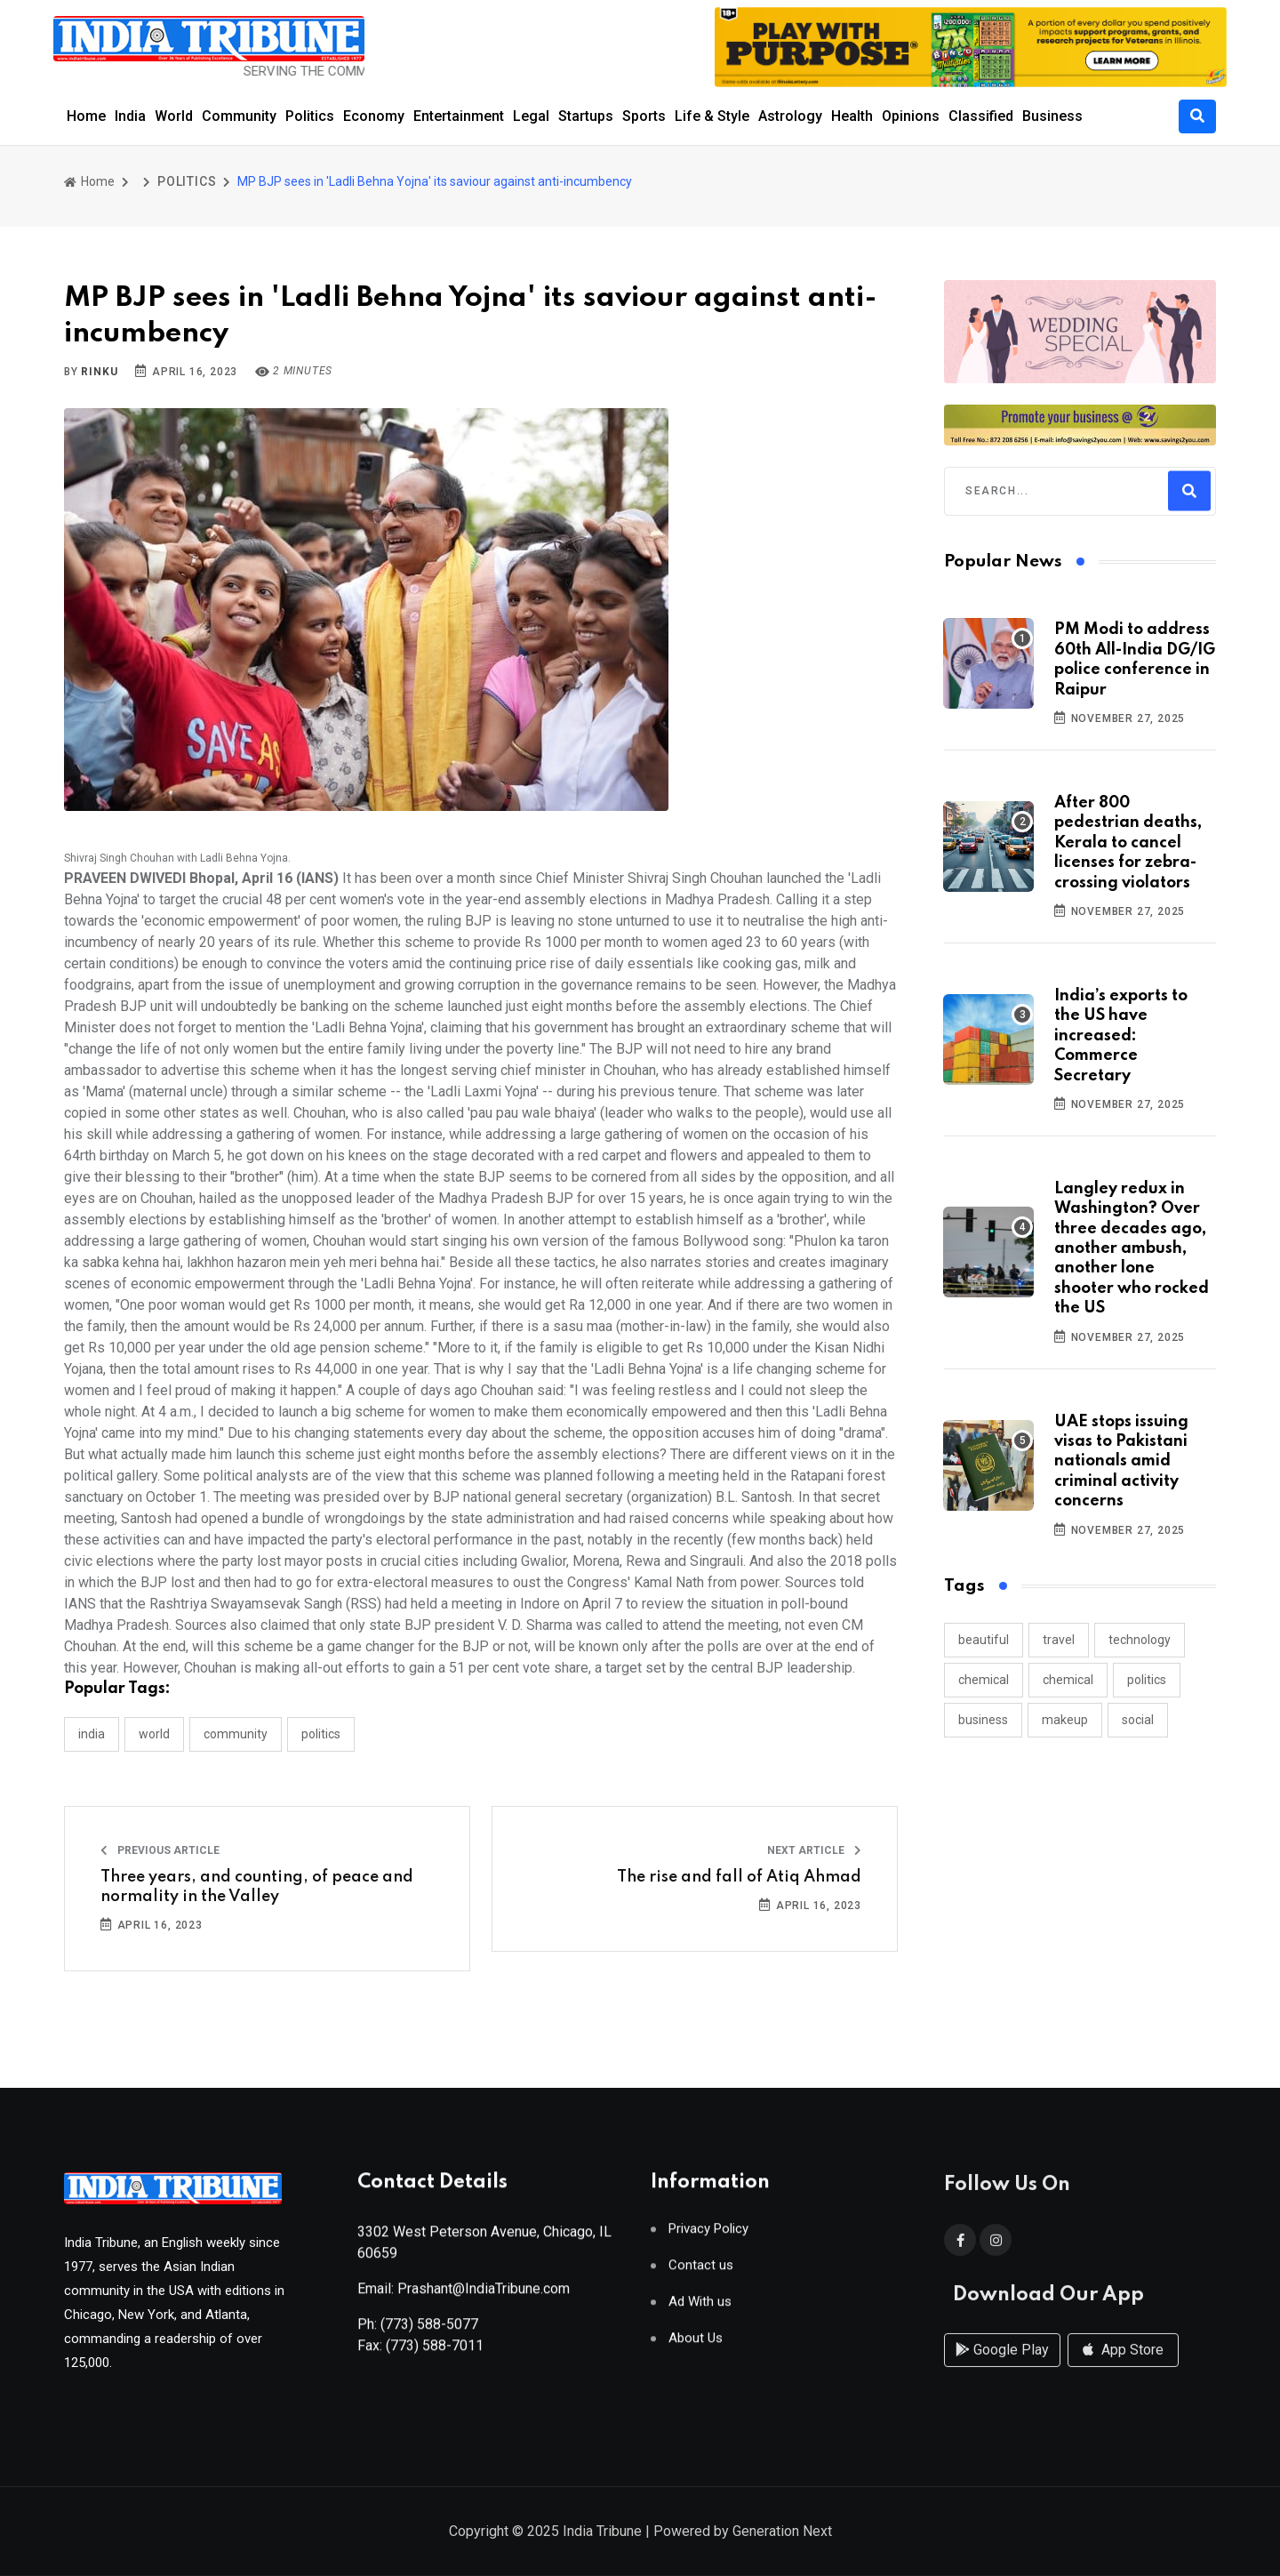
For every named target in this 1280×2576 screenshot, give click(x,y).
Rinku (99, 371)
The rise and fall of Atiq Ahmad (739, 1877)
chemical (983, 1680)
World (174, 116)
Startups (585, 116)
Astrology (790, 116)
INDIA (91, 1734)
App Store (1123, 2368)
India (130, 116)
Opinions (911, 116)
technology (1139, 1640)
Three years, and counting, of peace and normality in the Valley (256, 1887)
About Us (695, 2346)
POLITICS (186, 181)
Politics (309, 116)
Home (86, 116)
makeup (1065, 1720)
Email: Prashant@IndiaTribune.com (463, 2296)
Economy (373, 116)
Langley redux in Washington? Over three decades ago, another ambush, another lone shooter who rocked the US (1131, 1248)
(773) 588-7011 (435, 2353)
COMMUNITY (236, 1734)
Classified (980, 116)
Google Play (1002, 2368)
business (983, 1720)
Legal (531, 116)
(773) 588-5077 (429, 2331)
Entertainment (458, 116)
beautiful (983, 1640)
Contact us (700, 2273)
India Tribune (602, 2532)
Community (239, 116)
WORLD (154, 1734)
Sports (644, 116)
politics (1146, 1680)
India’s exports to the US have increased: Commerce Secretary (1121, 1036)
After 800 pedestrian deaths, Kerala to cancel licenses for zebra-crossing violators (1128, 843)
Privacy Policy (708, 2236)
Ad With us (700, 2309)
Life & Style (712, 116)
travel (1059, 1640)
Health (852, 116)
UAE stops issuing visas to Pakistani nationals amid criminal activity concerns (1121, 1462)
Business (1052, 116)
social (1138, 1720)
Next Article (814, 1850)
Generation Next (782, 2532)
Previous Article (160, 1850)
